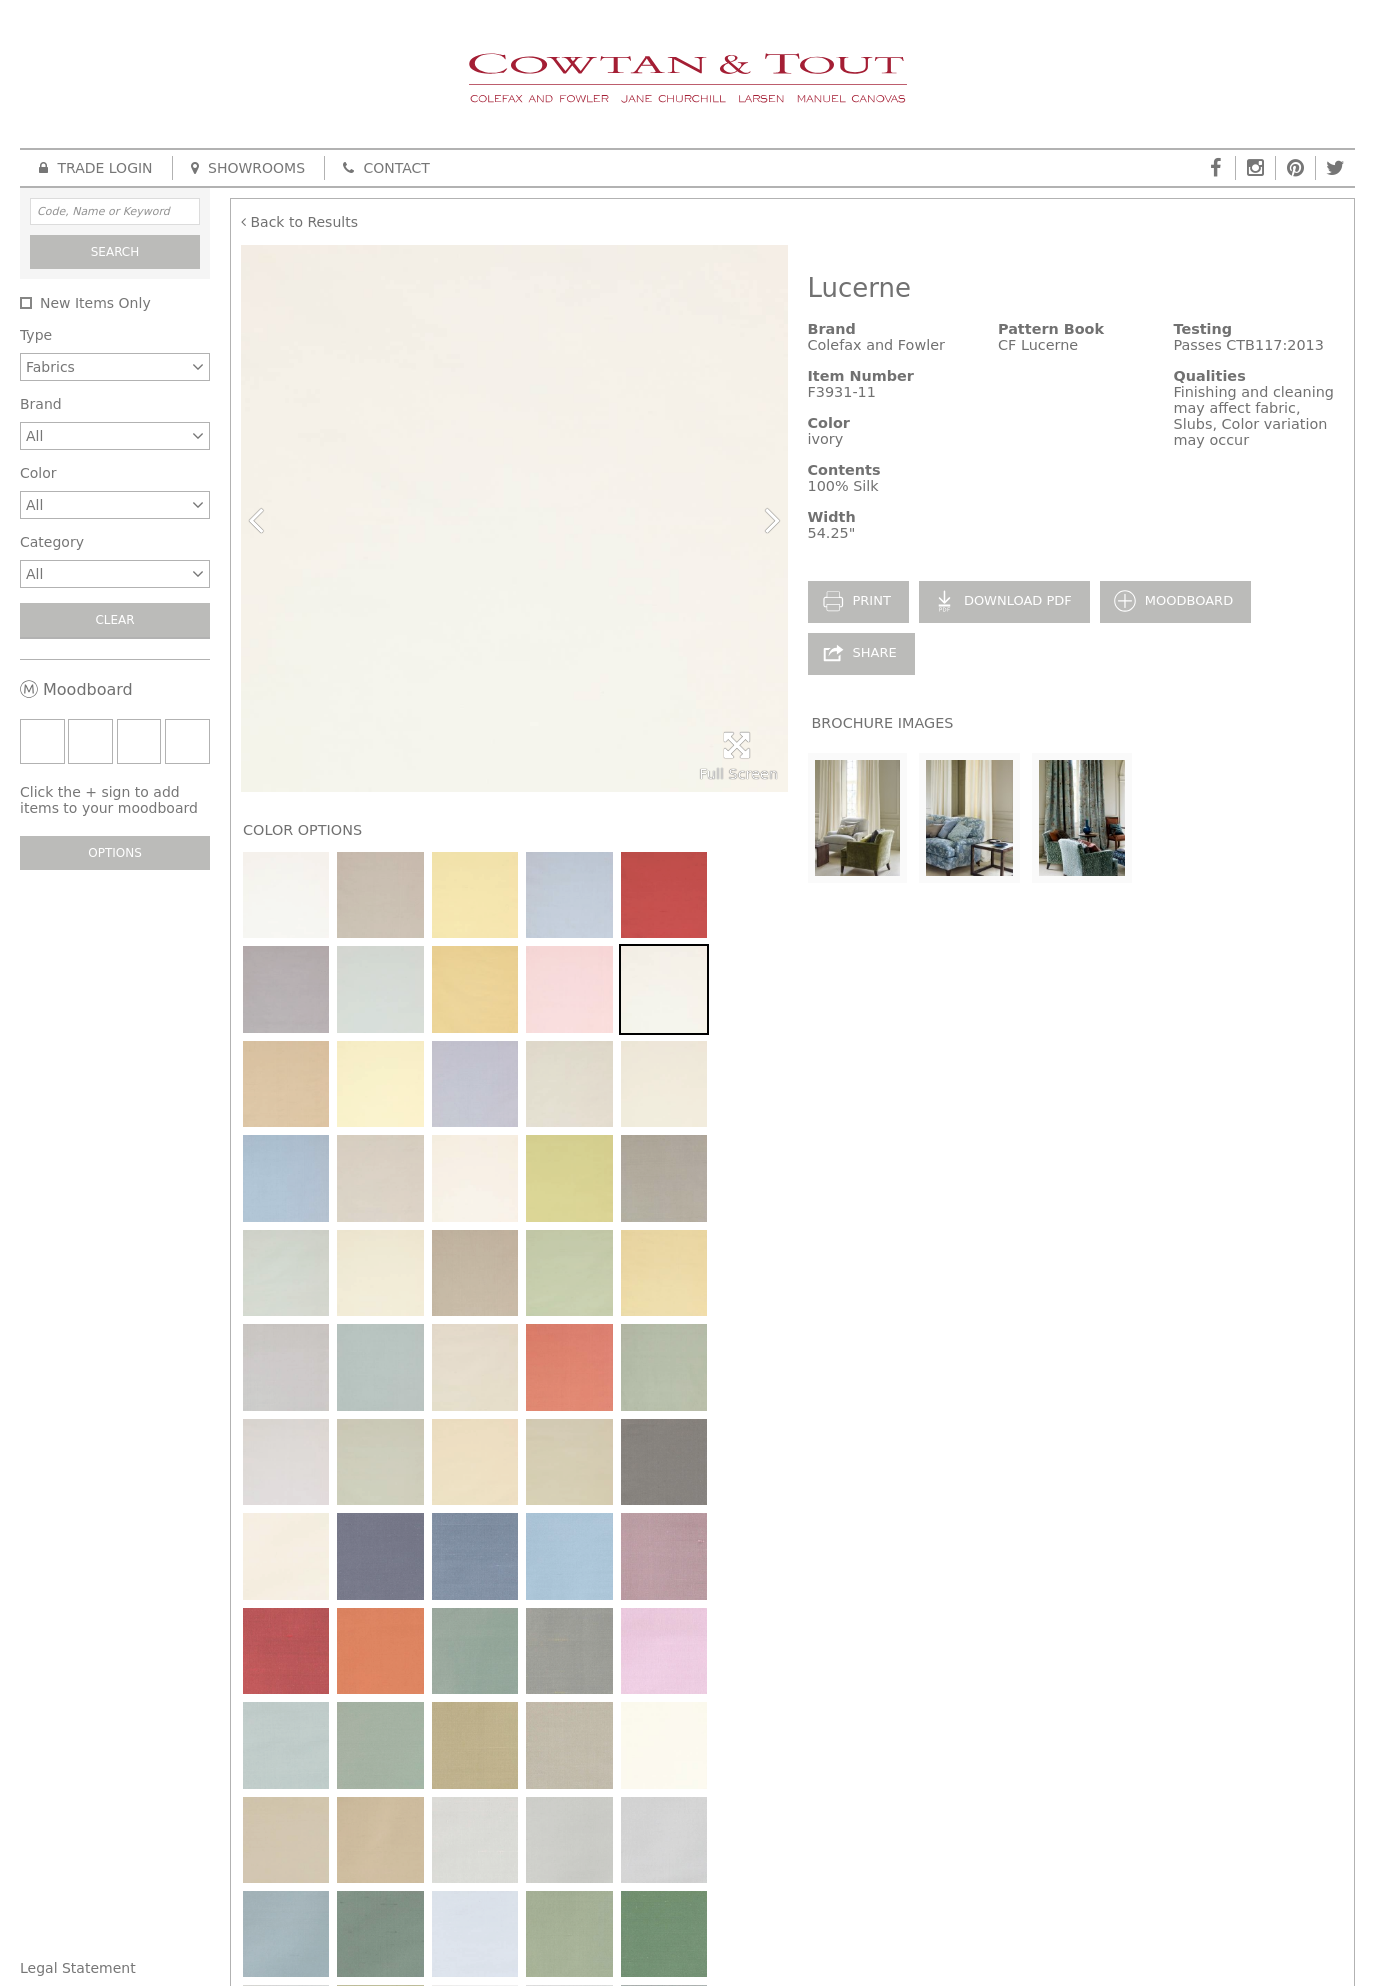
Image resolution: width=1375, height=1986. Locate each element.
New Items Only (95, 303)
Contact (386, 168)
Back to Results (299, 222)
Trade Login (96, 168)
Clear (114, 620)
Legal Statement (78, 1968)
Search (115, 252)
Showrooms (248, 168)
